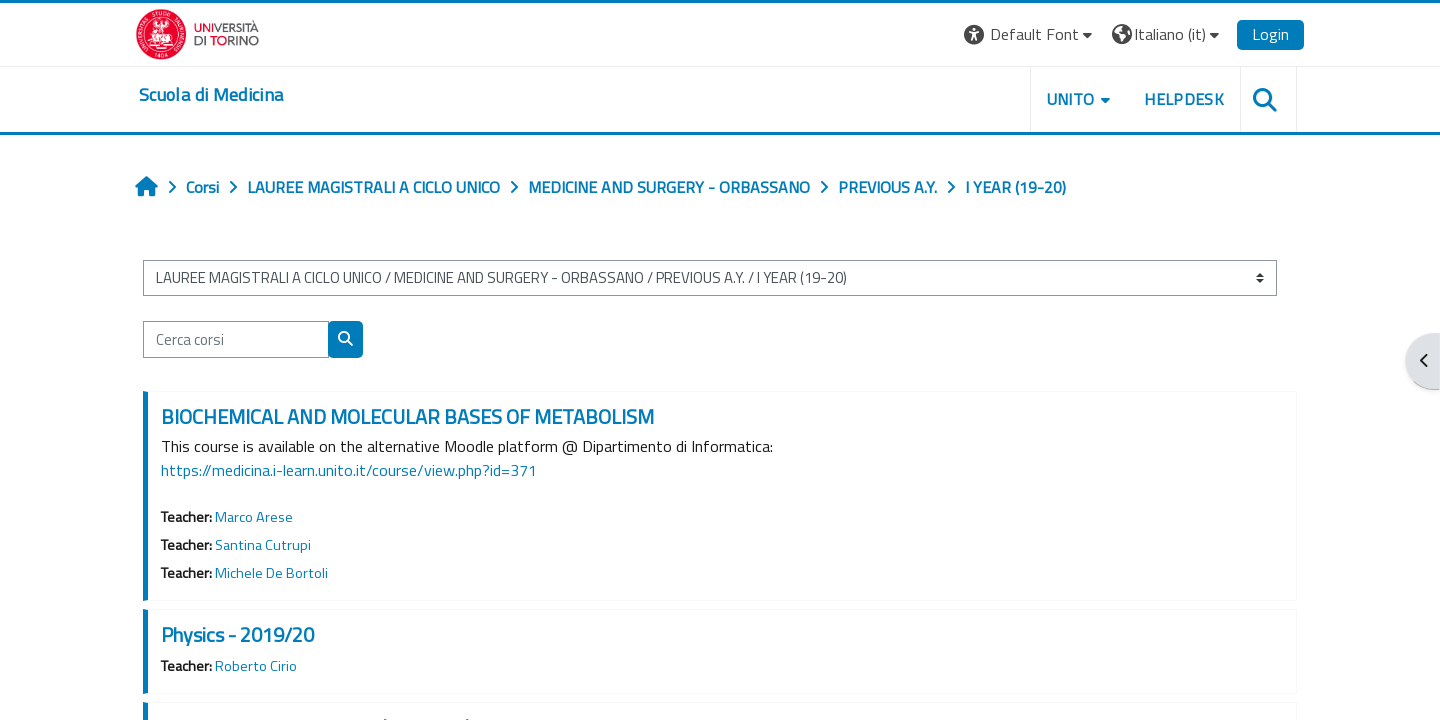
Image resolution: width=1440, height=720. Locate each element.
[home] (211, 95)
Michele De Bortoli (271, 573)
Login (1270, 34)
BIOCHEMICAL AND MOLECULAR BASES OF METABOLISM (407, 416)
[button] (1030, 34)
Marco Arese (254, 517)
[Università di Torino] (197, 32)
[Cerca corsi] (236, 339)
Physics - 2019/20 (237, 634)
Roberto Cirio (256, 666)
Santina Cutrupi (263, 545)
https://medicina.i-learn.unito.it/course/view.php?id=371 (349, 470)
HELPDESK (1184, 99)
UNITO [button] (1071, 99)
